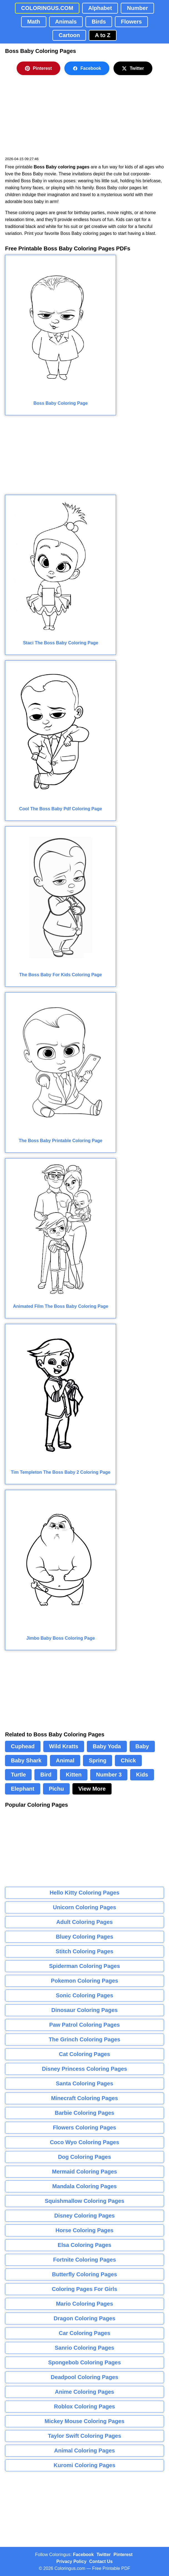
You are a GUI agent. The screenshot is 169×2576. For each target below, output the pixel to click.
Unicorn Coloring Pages (84, 1907)
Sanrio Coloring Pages (84, 2348)
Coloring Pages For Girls (84, 2289)
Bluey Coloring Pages (84, 1937)
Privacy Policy (71, 2561)
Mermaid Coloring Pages (84, 2172)
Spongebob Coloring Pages (84, 2362)
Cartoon (69, 35)
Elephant (22, 1789)
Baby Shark (26, 1760)
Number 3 (109, 1775)
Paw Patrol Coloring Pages (84, 2025)
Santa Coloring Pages (84, 2083)
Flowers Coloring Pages (84, 2127)
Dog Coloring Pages (84, 2157)
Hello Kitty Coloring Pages (84, 1893)
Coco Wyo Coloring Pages (84, 2142)
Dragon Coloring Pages (84, 2318)
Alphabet (100, 8)
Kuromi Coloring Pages (84, 2465)
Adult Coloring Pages (84, 1922)
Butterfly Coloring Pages (84, 2274)
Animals (66, 22)
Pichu (56, 1789)
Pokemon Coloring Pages (84, 1981)
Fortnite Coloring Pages (84, 2260)
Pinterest (38, 68)
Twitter (133, 68)
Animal (65, 1760)
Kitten (74, 1775)
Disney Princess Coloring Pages (84, 2069)
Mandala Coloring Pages (84, 2186)
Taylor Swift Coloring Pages (84, 2436)
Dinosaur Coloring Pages (84, 2010)
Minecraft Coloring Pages (84, 2098)
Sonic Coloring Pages (84, 1995)
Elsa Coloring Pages (84, 2245)
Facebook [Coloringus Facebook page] (83, 2554)
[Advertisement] (46, 119)
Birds (99, 22)
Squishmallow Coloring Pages (84, 2201)
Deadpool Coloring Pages (84, 2377)
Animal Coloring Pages (84, 2450)
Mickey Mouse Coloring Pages (85, 2421)
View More (92, 1789)
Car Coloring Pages (84, 2333)
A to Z (102, 35)
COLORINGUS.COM (47, 8)
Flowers (131, 22)
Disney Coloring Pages (84, 2216)
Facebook (87, 68)
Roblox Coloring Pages (84, 2406)
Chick (128, 1760)
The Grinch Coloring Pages (84, 2039)
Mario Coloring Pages (84, 2304)
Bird (45, 1775)
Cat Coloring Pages (84, 2054)
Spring (97, 1760)
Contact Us (101, 2561)
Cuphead (23, 1746)
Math (33, 22)
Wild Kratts (63, 1746)
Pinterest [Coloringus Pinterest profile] (122, 2554)
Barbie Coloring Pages (84, 2113)
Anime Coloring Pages (84, 2392)
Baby (142, 1746)
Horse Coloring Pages (84, 2230)
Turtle (18, 1775)
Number (137, 8)
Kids (142, 1775)
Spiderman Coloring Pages (84, 1966)
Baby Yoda (107, 1746)
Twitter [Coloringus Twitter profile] (104, 2554)
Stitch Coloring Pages (84, 1951)
